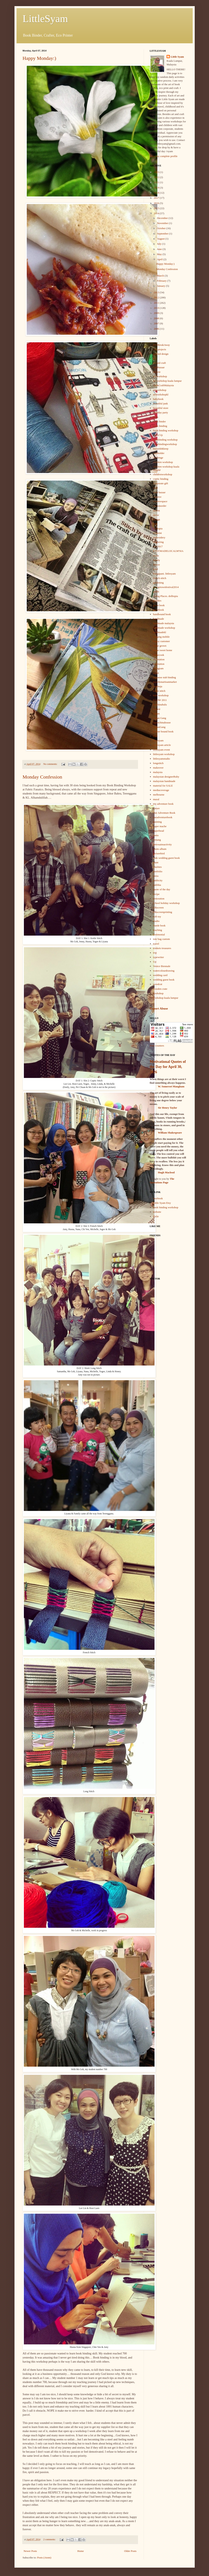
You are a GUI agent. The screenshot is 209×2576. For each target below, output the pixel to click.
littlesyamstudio (161, 758)
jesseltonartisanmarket (165, 681)
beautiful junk (160, 403)
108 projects (159, 349)
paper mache (160, 826)
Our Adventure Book (164, 812)
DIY (155, 523)
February (162, 280)
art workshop (160, 376)
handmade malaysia (163, 623)
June (159, 249)
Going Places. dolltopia (165, 596)
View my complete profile (164, 156)
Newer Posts (30, 2551)
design (156, 519)
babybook (158, 399)
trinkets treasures (162, 948)
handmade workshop (164, 627)
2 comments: (49, 2539)
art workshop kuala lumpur (167, 380)
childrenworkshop (162, 474)
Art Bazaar (159, 367)
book (155, 416)
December (163, 218)
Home (80, 2551)
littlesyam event (161, 749)
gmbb (156, 591)
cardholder (159, 453)
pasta (156, 835)
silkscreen (158, 907)
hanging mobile (161, 636)
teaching (157, 930)
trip (155, 952)
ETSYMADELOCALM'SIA (168, 550)
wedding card (160, 975)
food (155, 569)
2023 (157, 172)
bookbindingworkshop (165, 444)
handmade (158, 618)
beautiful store (160, 407)
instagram (158, 668)
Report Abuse (159, 1008)
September (163, 233)
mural (156, 799)
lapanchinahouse (162, 722)
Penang (157, 839)
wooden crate (160, 988)
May (159, 254)
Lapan (156, 713)
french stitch (159, 578)
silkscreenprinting (162, 912)
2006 (157, 328)
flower (156, 564)
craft (155, 487)
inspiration (159, 663)
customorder (159, 505)
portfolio (157, 871)
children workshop (163, 462)
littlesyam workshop (164, 754)
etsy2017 (158, 546)
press (156, 875)
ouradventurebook (162, 817)
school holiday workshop (166, 903)
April (160, 259)
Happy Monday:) (39, 58)
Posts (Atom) (44, 2557)
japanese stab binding (164, 677)
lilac (155, 735)
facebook (158, 1198)
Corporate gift (160, 483)
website (157, 1211)
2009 (157, 313)
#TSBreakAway (161, 344)
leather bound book (163, 731)
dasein (156, 510)
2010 (157, 307)
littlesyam (158, 740)
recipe (156, 894)
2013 (157, 292)
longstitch (158, 763)
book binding (160, 425)
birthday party (160, 412)
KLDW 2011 (160, 700)
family (156, 560)
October (161, 228)
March (161, 275)
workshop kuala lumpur (165, 997)
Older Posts (130, 2551)
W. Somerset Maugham (171, 1086)
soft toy (157, 916)
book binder (159, 421)
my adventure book (163, 803)
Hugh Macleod (166, 1172)
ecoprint (157, 532)
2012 (157, 297)
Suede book (159, 925)
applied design (160, 353)
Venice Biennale (161, 966)
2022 (157, 177)
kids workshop (161, 695)
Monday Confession (42, 777)
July (159, 243)
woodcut (157, 984)
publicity (157, 880)
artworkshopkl (160, 394)
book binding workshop (165, 430)
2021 (157, 182)
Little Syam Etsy (162, 1202)
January (161, 285)
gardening (158, 582)
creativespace (160, 501)
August (161, 238)
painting (157, 821)
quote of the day (161, 889)
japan (156, 672)
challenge (158, 457)
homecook (158, 654)
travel (156, 943)
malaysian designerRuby (166, 776)
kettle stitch (159, 690)
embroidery (159, 537)
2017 (157, 197)
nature (156, 808)
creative (157, 496)
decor (156, 515)
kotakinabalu (160, 704)
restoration (159, 898)
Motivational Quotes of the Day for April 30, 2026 (168, 1067)
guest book (159, 605)
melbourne (159, 794)
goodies (157, 600)
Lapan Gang (159, 718)
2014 (157, 213)
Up (154, 961)
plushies (157, 866)
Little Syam (177, 56)
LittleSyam (45, 18)
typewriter (158, 957)
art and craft (159, 362)
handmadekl (159, 632)
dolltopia (157, 528)
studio (156, 921)
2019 (157, 187)
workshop (158, 993)
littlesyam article (162, 744)
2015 (157, 208)
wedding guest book (164, 979)
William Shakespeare (170, 1132)
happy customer (161, 641)
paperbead (158, 830)
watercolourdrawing (164, 970)
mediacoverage (161, 790)
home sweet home (162, 650)
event (156, 555)
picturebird (159, 853)
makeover (158, 767)
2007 (157, 323)
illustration (159, 659)
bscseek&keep (160, 448)
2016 (157, 203)
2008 (157, 318)
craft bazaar (159, 492)
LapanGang (159, 727)
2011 (157, 302)
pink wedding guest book (166, 857)
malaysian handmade (164, 781)
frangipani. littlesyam (164, 573)
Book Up (158, 434)
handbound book (162, 614)
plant (155, 862)
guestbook (158, 609)
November (163, 223)
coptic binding (160, 478)
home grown (159, 645)
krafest (156, 709)
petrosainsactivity (162, 844)
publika (157, 884)
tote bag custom (161, 938)
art (154, 358)
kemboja (157, 686)
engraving (158, 541)
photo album (159, 848)
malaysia (157, 772)
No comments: (50, 764)
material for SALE (163, 785)
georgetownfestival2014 (166, 587)
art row (157, 371)
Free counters (157, 1045)
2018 (157, 192)
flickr (156, 1216)
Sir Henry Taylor (167, 1107)
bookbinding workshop (165, 439)
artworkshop (159, 390)
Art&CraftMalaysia (163, 385)
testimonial (159, 934)
